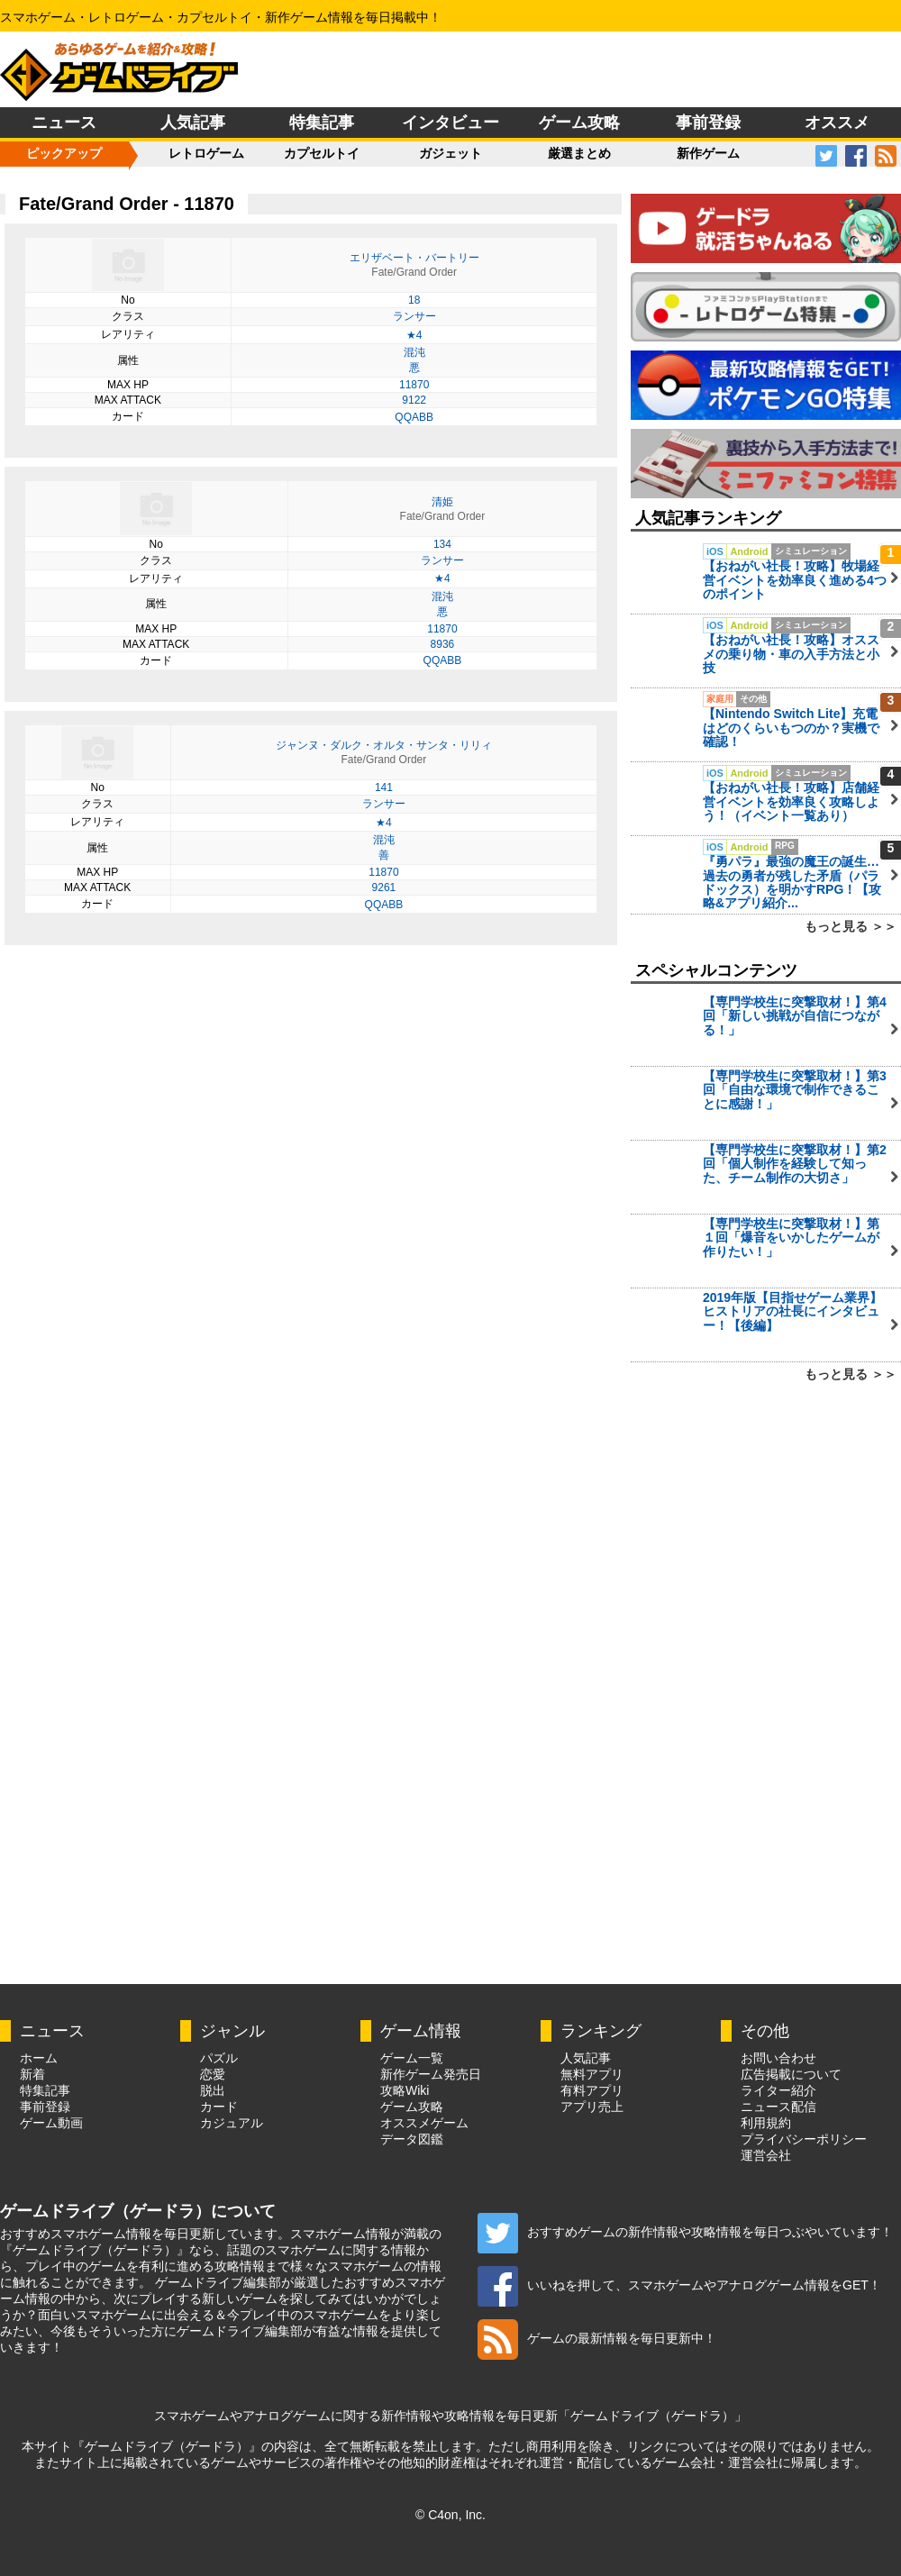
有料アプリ (591, 2090)
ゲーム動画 (51, 2123)
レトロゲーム (206, 153)
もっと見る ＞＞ (850, 926)
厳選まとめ (579, 153)
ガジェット (450, 153)
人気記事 (192, 123)
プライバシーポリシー (804, 2139)
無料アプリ (591, 2074)
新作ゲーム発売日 (430, 2074)
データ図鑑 (411, 2139)
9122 (414, 400)
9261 (384, 887)
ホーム (39, 2058)
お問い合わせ (778, 2058)
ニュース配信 (778, 2106)
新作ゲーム (708, 153)
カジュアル (231, 2123)
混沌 (414, 352)
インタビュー (450, 123)
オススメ (837, 123)
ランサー (414, 316)
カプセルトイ (321, 153)
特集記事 (321, 123)
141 (384, 787)
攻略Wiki (404, 2090)
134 (442, 544)
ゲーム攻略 (579, 123)
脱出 (212, 2090)
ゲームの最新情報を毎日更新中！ (597, 2338)
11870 (414, 384)
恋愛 (212, 2074)
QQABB (414, 417)
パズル (219, 2058)
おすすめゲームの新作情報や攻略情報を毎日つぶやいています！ (685, 2232)
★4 (414, 335)
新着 (32, 2074)
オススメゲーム (424, 2123)
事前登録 (708, 123)
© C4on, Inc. (450, 2515)
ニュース (64, 123)
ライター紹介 (778, 2090)
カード (219, 2106)
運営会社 (766, 2155)
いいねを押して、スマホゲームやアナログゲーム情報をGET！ (679, 2285)
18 (414, 300)
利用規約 (766, 2123)
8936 (443, 644)
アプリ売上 (591, 2106)
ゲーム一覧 (411, 2058)
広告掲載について (791, 2074)
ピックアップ (64, 153)
